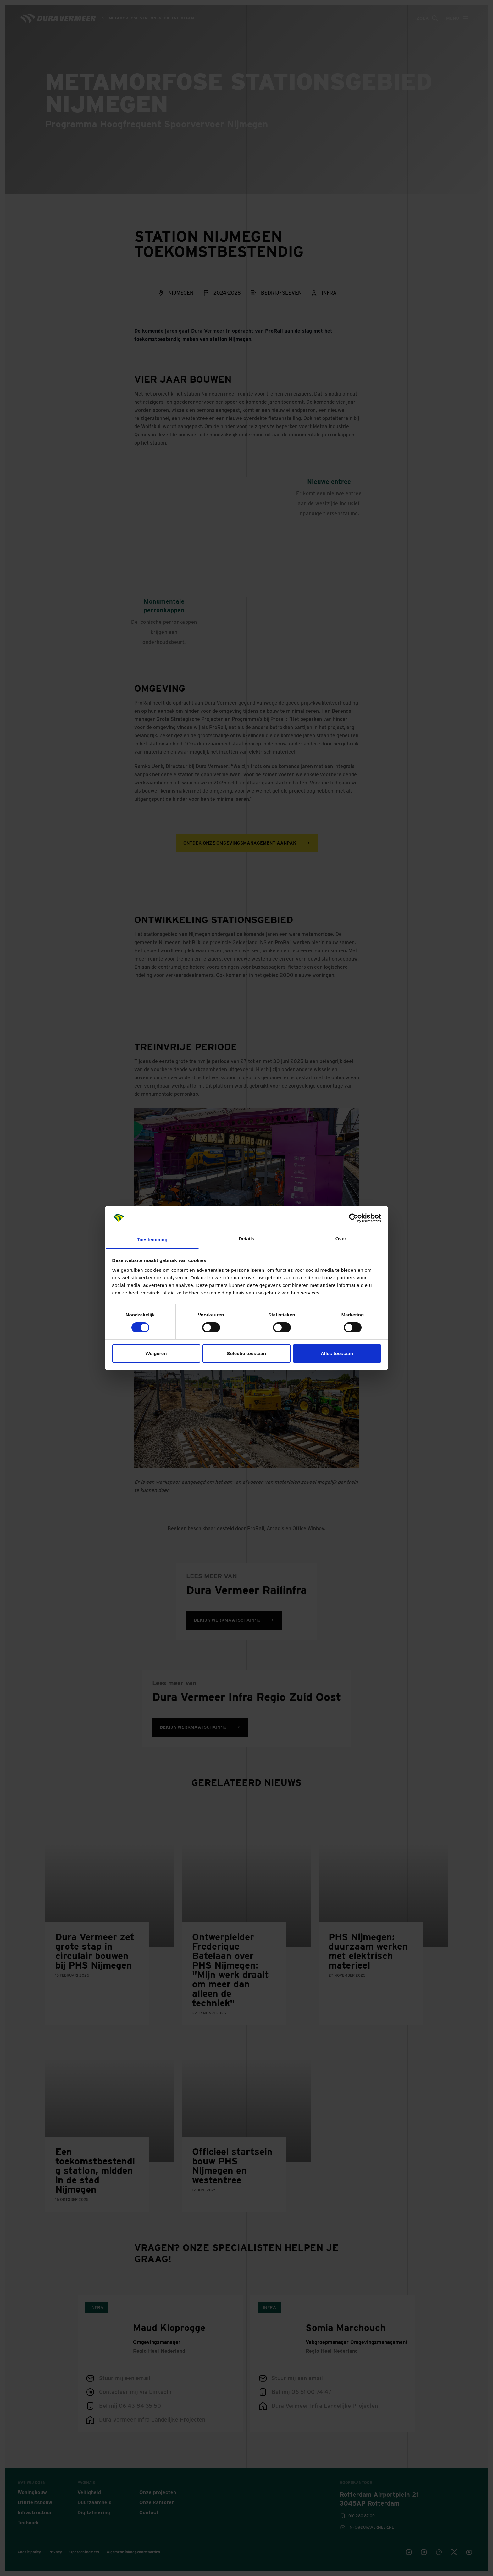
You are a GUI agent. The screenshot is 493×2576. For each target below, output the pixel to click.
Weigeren (156, 1353)
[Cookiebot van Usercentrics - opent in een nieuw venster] (353, 1218)
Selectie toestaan (246, 1353)
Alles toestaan (337, 1353)
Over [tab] (340, 1238)
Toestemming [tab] (152, 1239)
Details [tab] (246, 1238)
